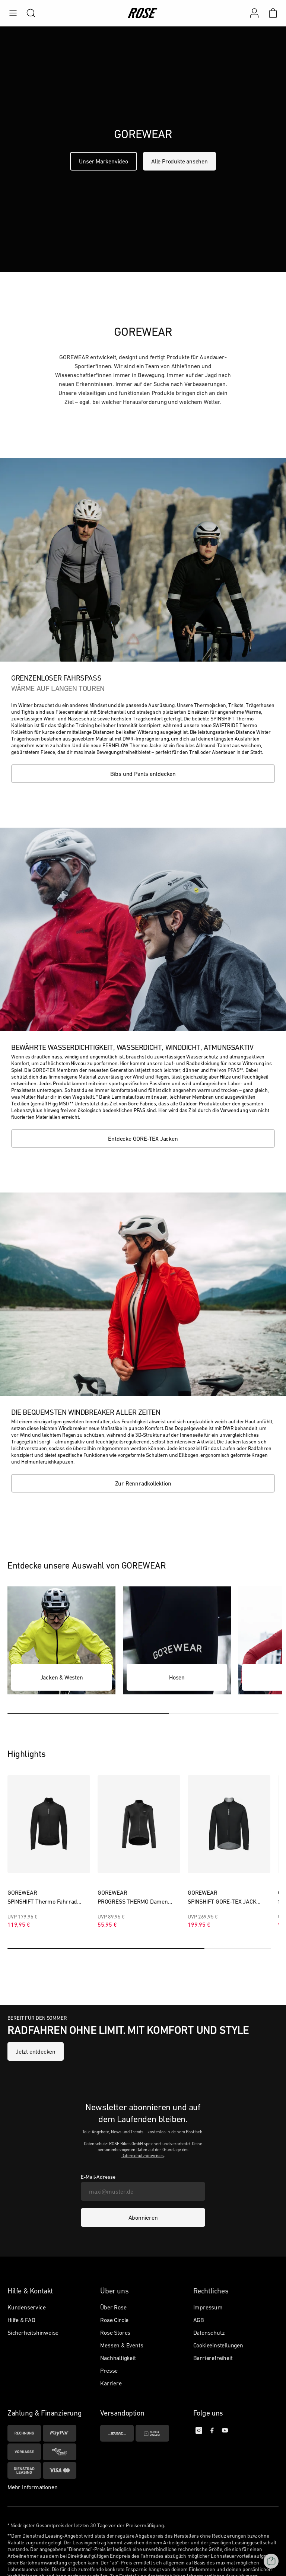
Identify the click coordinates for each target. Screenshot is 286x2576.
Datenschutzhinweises (142, 2159)
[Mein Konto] (254, 13)
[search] (27, 13)
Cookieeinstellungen (218, 2349)
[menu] (13, 13)
